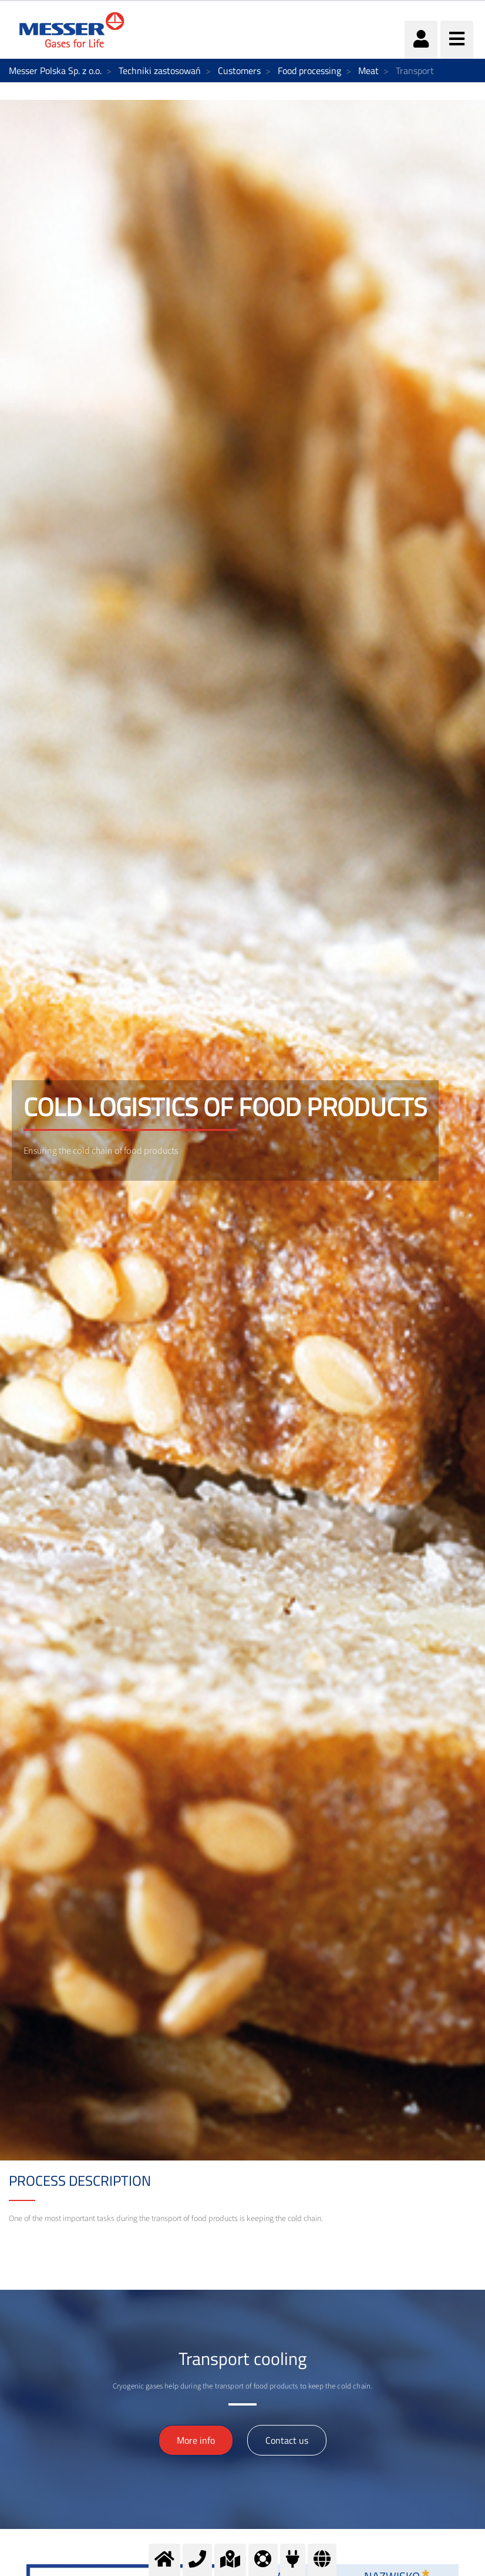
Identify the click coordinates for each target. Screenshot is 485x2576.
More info (196, 2440)
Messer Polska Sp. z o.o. (55, 70)
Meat (368, 70)
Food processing (309, 70)
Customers (239, 70)
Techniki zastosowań (160, 70)
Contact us (286, 2440)
